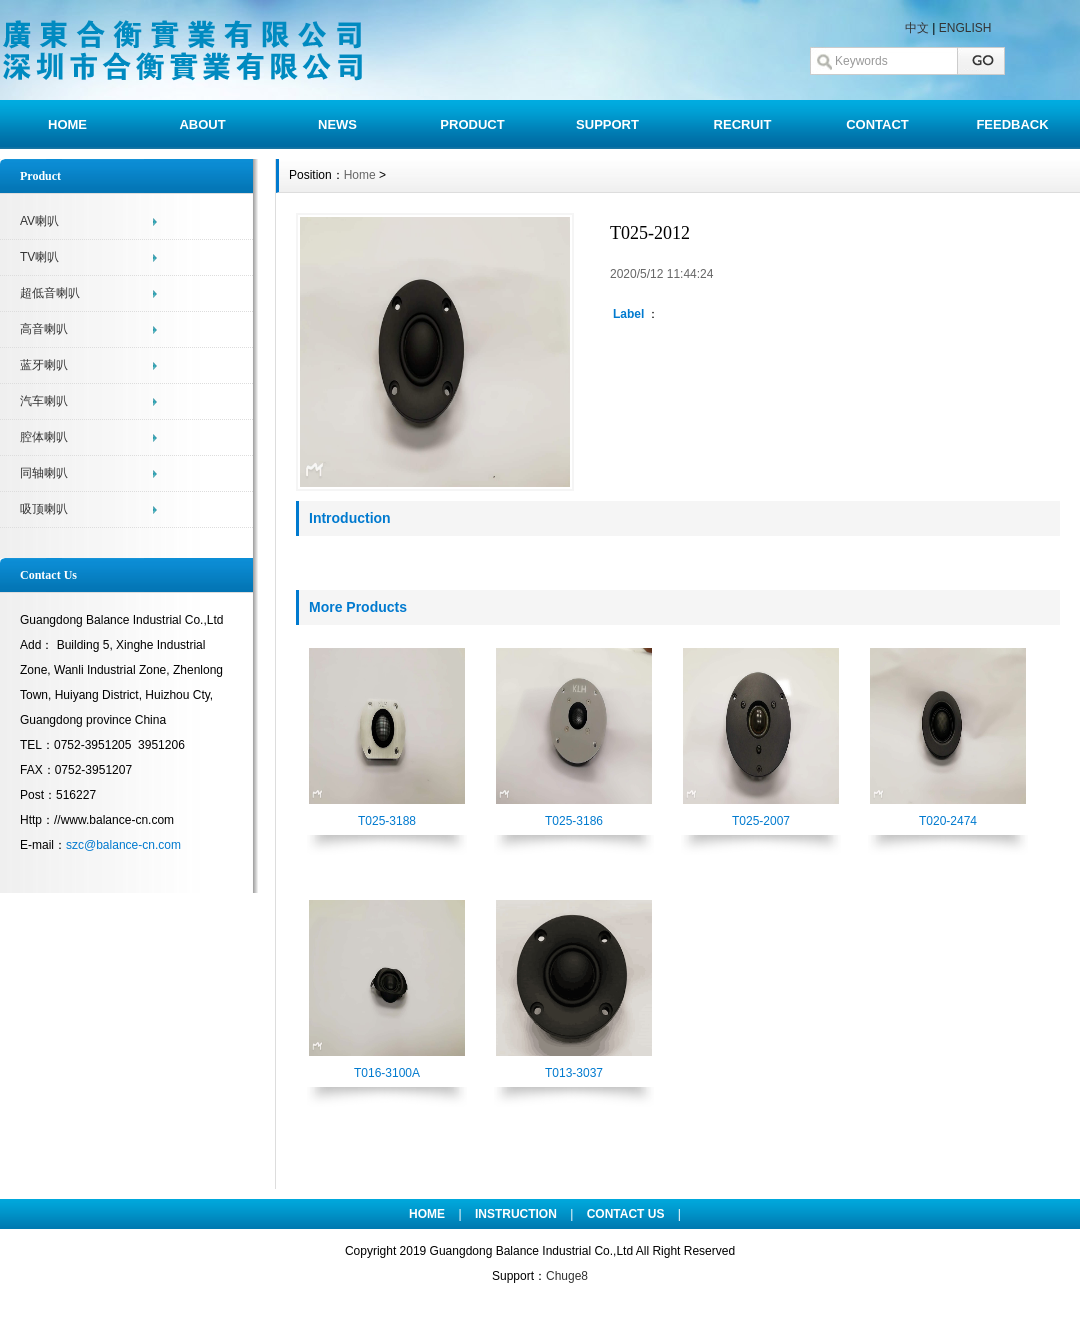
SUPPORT (607, 124)
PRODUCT (472, 124)
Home (360, 175)
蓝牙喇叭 (44, 365)
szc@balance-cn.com (123, 845)
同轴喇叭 (44, 473)
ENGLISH (965, 28)
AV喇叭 (39, 221)
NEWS (337, 124)
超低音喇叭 (50, 293)
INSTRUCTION (516, 1214)
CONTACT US (626, 1214)
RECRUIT (743, 124)
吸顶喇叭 (44, 509)
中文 (917, 28)
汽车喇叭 (44, 401)
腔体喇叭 (44, 437)
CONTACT (877, 124)
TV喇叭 (39, 257)
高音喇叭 (44, 329)
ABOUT (202, 124)
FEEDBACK (1012, 124)
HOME (67, 124)
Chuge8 (567, 1276)
